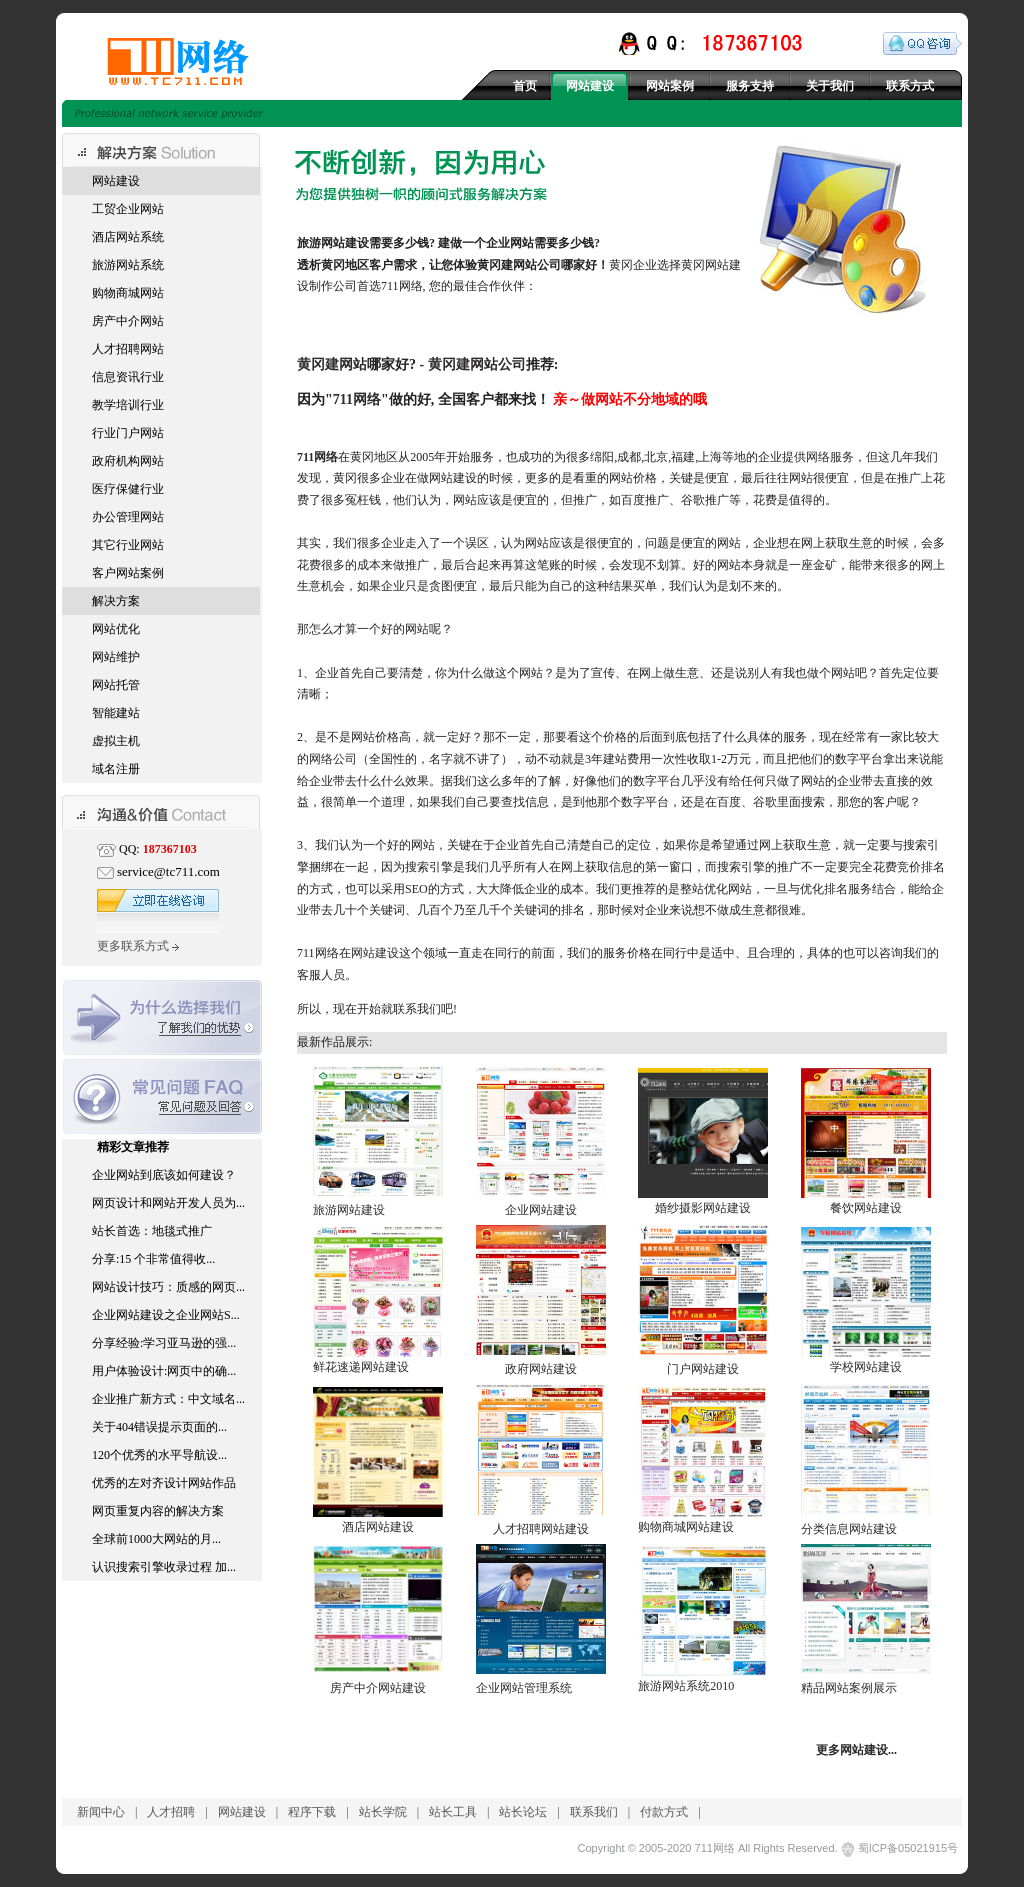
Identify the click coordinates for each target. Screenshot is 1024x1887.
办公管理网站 (128, 517)
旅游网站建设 (349, 1210)
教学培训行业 (128, 405)
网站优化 (116, 629)
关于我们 (830, 86)
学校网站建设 (866, 1367)
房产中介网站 (128, 321)
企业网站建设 (541, 1210)
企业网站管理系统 (524, 1688)
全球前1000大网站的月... (156, 1539)
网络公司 (333, 759)
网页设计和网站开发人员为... (168, 1203)
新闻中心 (101, 1812)
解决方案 (116, 601)
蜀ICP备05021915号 (908, 1848)
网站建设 (590, 86)
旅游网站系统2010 (686, 1686)
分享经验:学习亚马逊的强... (164, 1343)
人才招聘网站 (128, 349)
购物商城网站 (128, 293)
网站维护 (116, 657)
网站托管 (116, 685)
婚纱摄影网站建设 (703, 1208)
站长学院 (383, 1812)
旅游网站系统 (128, 265)
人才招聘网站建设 (541, 1529)
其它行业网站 (128, 545)
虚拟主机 (116, 741)
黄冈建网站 (332, 364)
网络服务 (830, 457)
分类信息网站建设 (849, 1529)
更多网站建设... (856, 1750)
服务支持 (750, 86)
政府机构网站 (128, 461)
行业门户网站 (128, 433)
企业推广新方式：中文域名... (168, 1399)
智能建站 (116, 713)
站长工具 (453, 1812)
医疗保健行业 (128, 489)
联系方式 (910, 86)
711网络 (357, 399)
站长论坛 (523, 1812)
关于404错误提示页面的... (159, 1427)
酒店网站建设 (378, 1527)
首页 (525, 86)
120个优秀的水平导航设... (159, 1455)
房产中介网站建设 (378, 1688)
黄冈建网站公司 (519, 265)
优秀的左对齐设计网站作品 (164, 1483)
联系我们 (594, 1812)
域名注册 (116, 769)
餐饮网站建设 (866, 1208)
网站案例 (670, 86)
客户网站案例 (128, 573)
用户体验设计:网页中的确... (164, 1371)
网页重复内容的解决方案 (158, 1511)
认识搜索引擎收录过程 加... (164, 1567)
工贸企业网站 (128, 209)
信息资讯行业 (128, 377)
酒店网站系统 (128, 237)
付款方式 (664, 1812)
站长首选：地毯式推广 (152, 1231)
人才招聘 (171, 1812)
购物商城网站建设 (686, 1527)
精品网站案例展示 (849, 1688)
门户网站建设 (703, 1369)
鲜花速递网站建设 (361, 1367)
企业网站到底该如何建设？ (164, 1175)
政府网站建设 (541, 1369)
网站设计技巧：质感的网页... (168, 1287)
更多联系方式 (138, 946)
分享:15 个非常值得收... (153, 1259)
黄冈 (333, 265)
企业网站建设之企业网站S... (166, 1315)
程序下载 (312, 1812)
